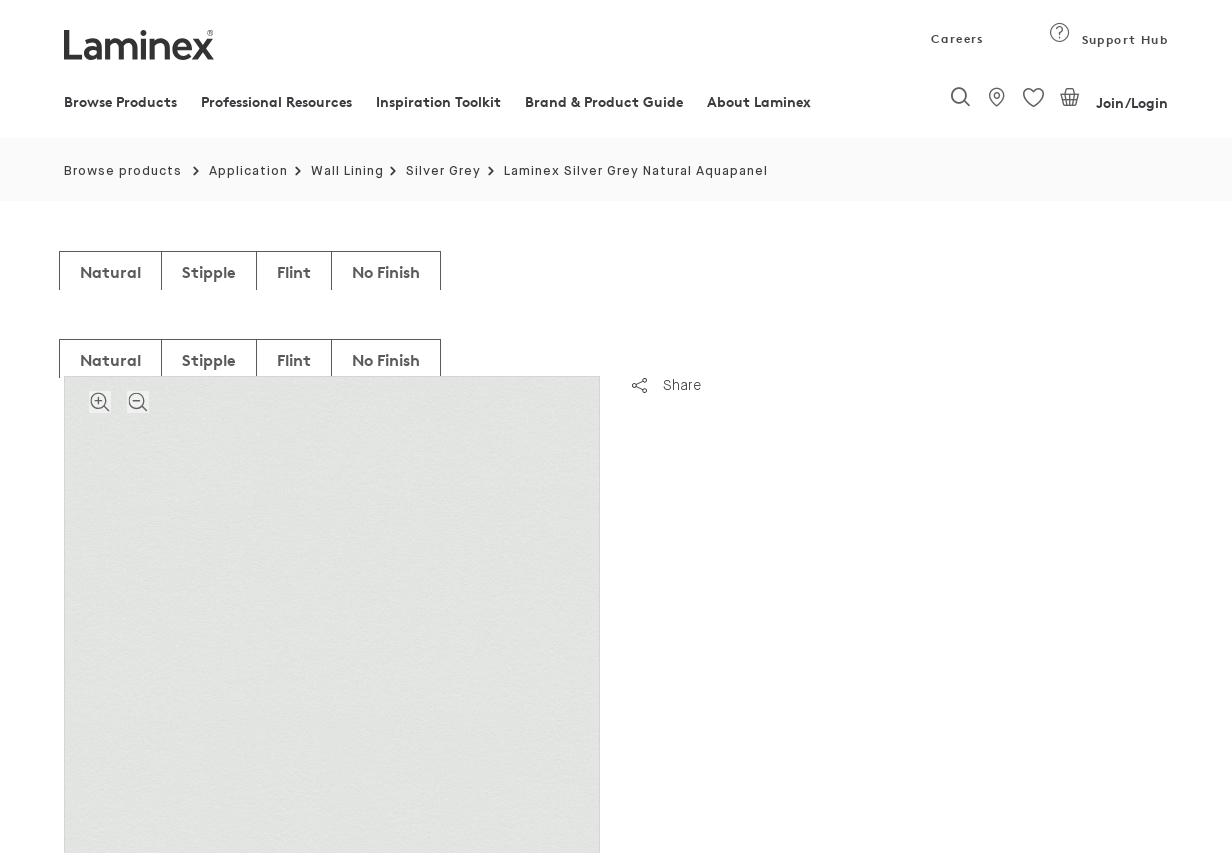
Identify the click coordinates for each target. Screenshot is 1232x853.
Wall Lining (347, 171)
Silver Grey (443, 171)
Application (248, 171)
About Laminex (759, 101)
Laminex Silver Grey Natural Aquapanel (636, 171)
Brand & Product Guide (604, 101)
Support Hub (1108, 39)
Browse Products (120, 101)
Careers (956, 38)
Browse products (123, 171)
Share (666, 385)
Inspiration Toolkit (438, 101)
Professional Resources (276, 101)
